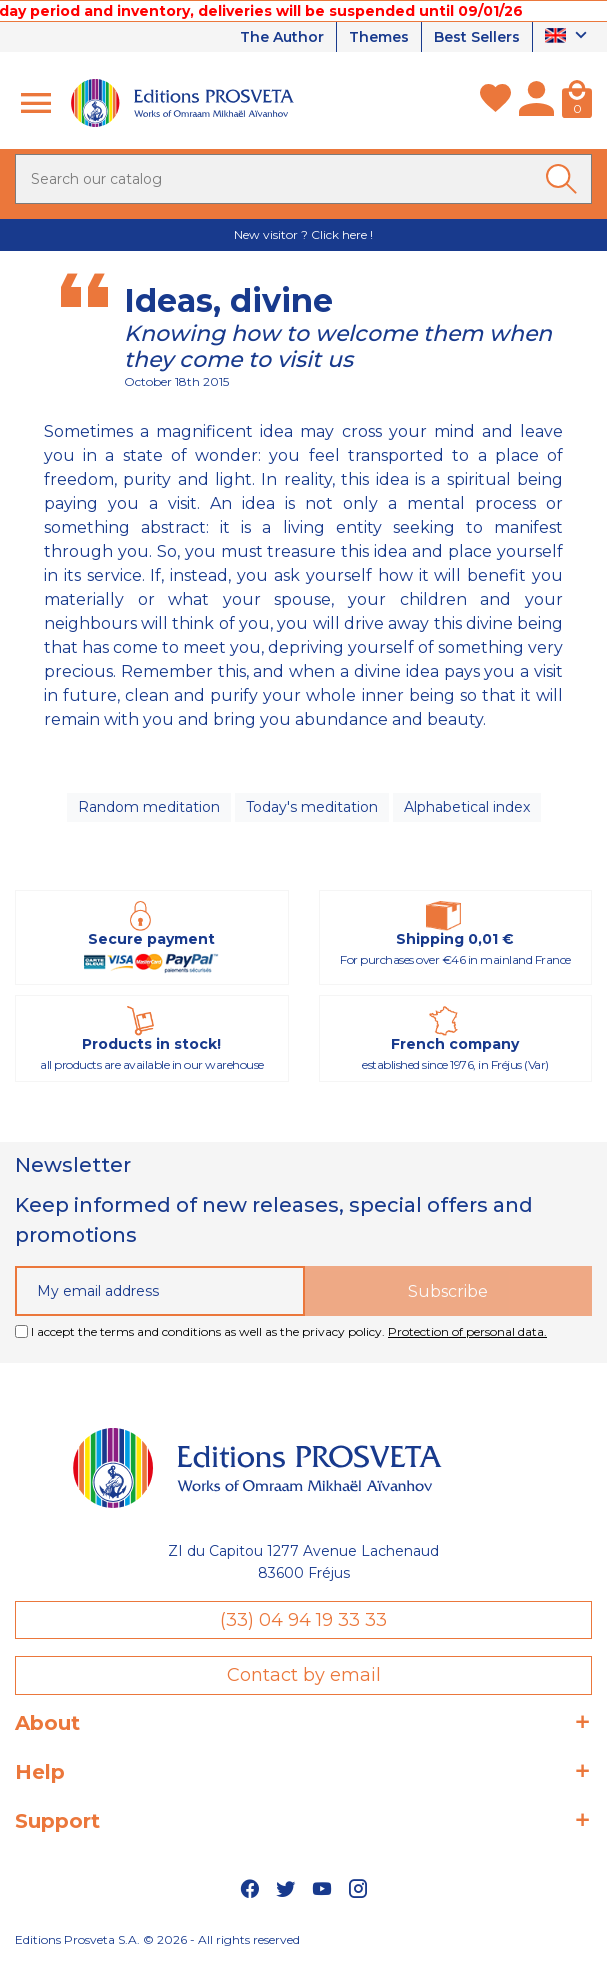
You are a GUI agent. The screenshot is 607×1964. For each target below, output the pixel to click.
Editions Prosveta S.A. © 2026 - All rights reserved (157, 1939)
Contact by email (304, 1675)
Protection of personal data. (467, 1331)
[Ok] (565, 179)
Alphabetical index (467, 807)
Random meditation (149, 807)
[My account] (536, 103)
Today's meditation (312, 807)
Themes (379, 37)
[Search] (303, 179)
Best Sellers (477, 37)
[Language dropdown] (568, 37)
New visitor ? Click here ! (303, 234)
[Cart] (577, 103)
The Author (282, 37)
